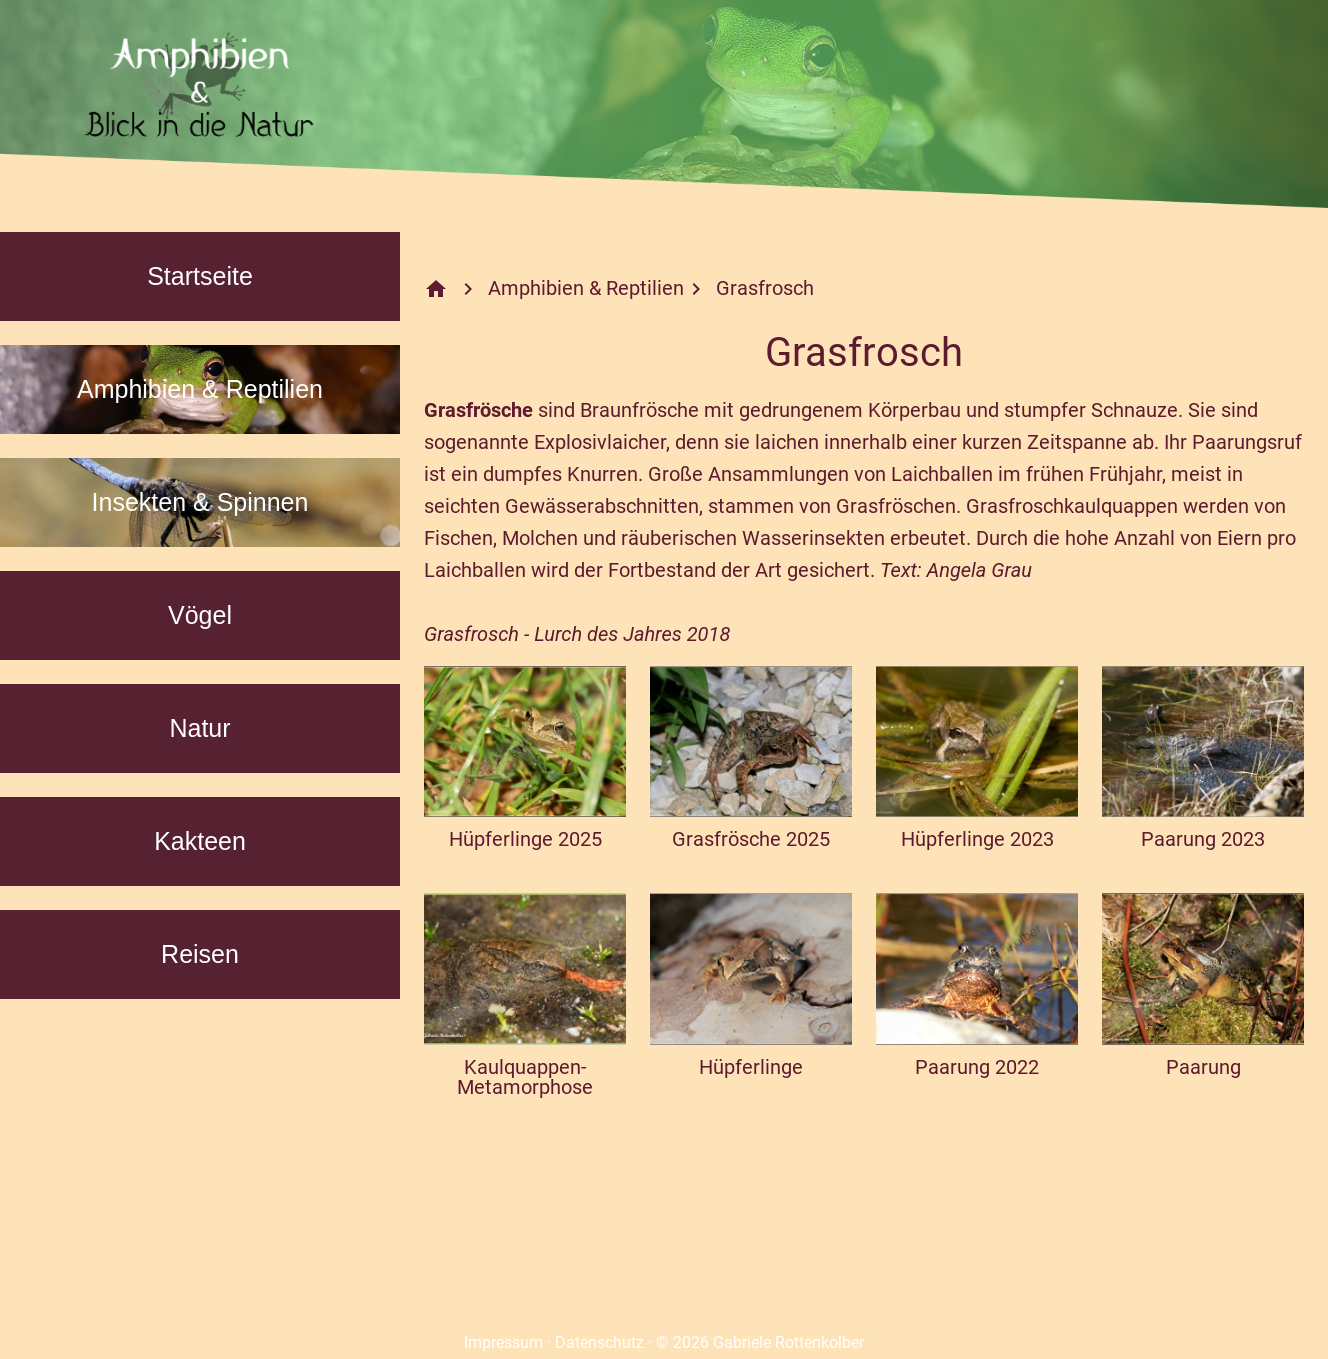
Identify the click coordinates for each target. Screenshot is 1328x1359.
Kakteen (200, 841)
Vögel (200, 615)
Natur (199, 728)
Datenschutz (599, 1342)
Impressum (503, 1342)
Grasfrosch (765, 288)
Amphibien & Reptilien (200, 389)
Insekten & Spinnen (200, 502)
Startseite (200, 276)
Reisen (200, 954)
